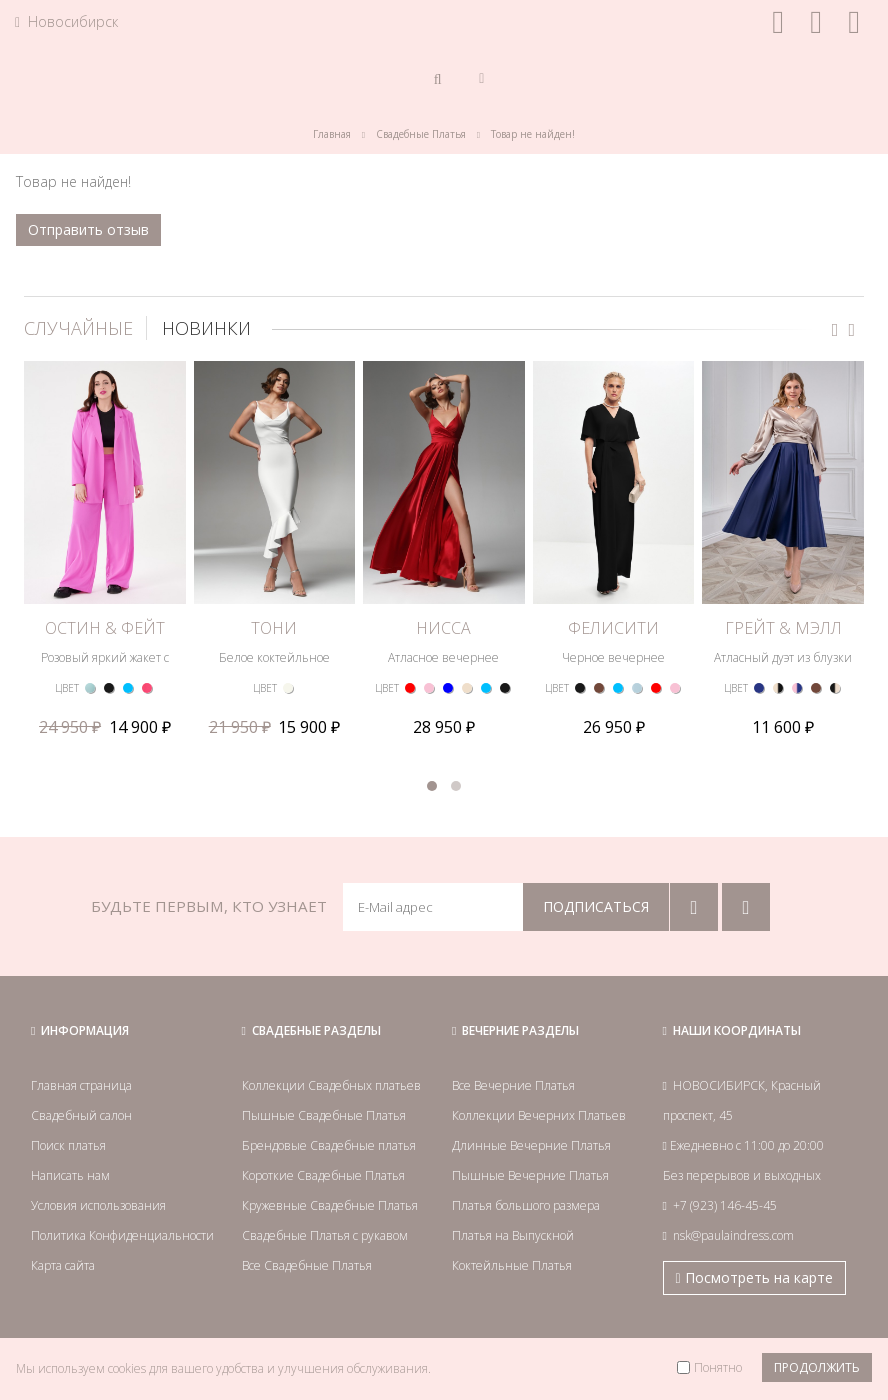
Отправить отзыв (88, 229)
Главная (332, 134)
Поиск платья (68, 1145)
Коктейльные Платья (512, 1265)
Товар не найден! (533, 134)
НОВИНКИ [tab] (206, 328)
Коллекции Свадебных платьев (331, 1085)
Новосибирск (66, 21)
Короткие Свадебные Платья (323, 1175)
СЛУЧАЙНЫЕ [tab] (78, 328)
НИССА (443, 628)
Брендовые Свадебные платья (329, 1145)
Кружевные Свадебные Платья (330, 1205)
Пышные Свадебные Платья (324, 1115)
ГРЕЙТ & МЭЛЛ (783, 628)
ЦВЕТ (67, 688)
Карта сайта (63, 1265)
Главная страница (81, 1085)
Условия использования (98, 1205)
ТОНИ (274, 628)
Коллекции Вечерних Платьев (539, 1115)
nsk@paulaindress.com (733, 1235)
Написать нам (70, 1175)
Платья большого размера (526, 1205)
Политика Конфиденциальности (122, 1235)
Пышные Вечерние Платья (530, 1175)
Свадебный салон (81, 1115)
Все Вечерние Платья (513, 1085)
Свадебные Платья (421, 134)
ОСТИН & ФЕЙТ (105, 628)
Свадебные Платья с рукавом (325, 1235)
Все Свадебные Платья (307, 1265)
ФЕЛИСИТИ (613, 628)
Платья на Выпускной (513, 1235)
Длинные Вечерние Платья (531, 1145)
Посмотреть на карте (754, 1277)
